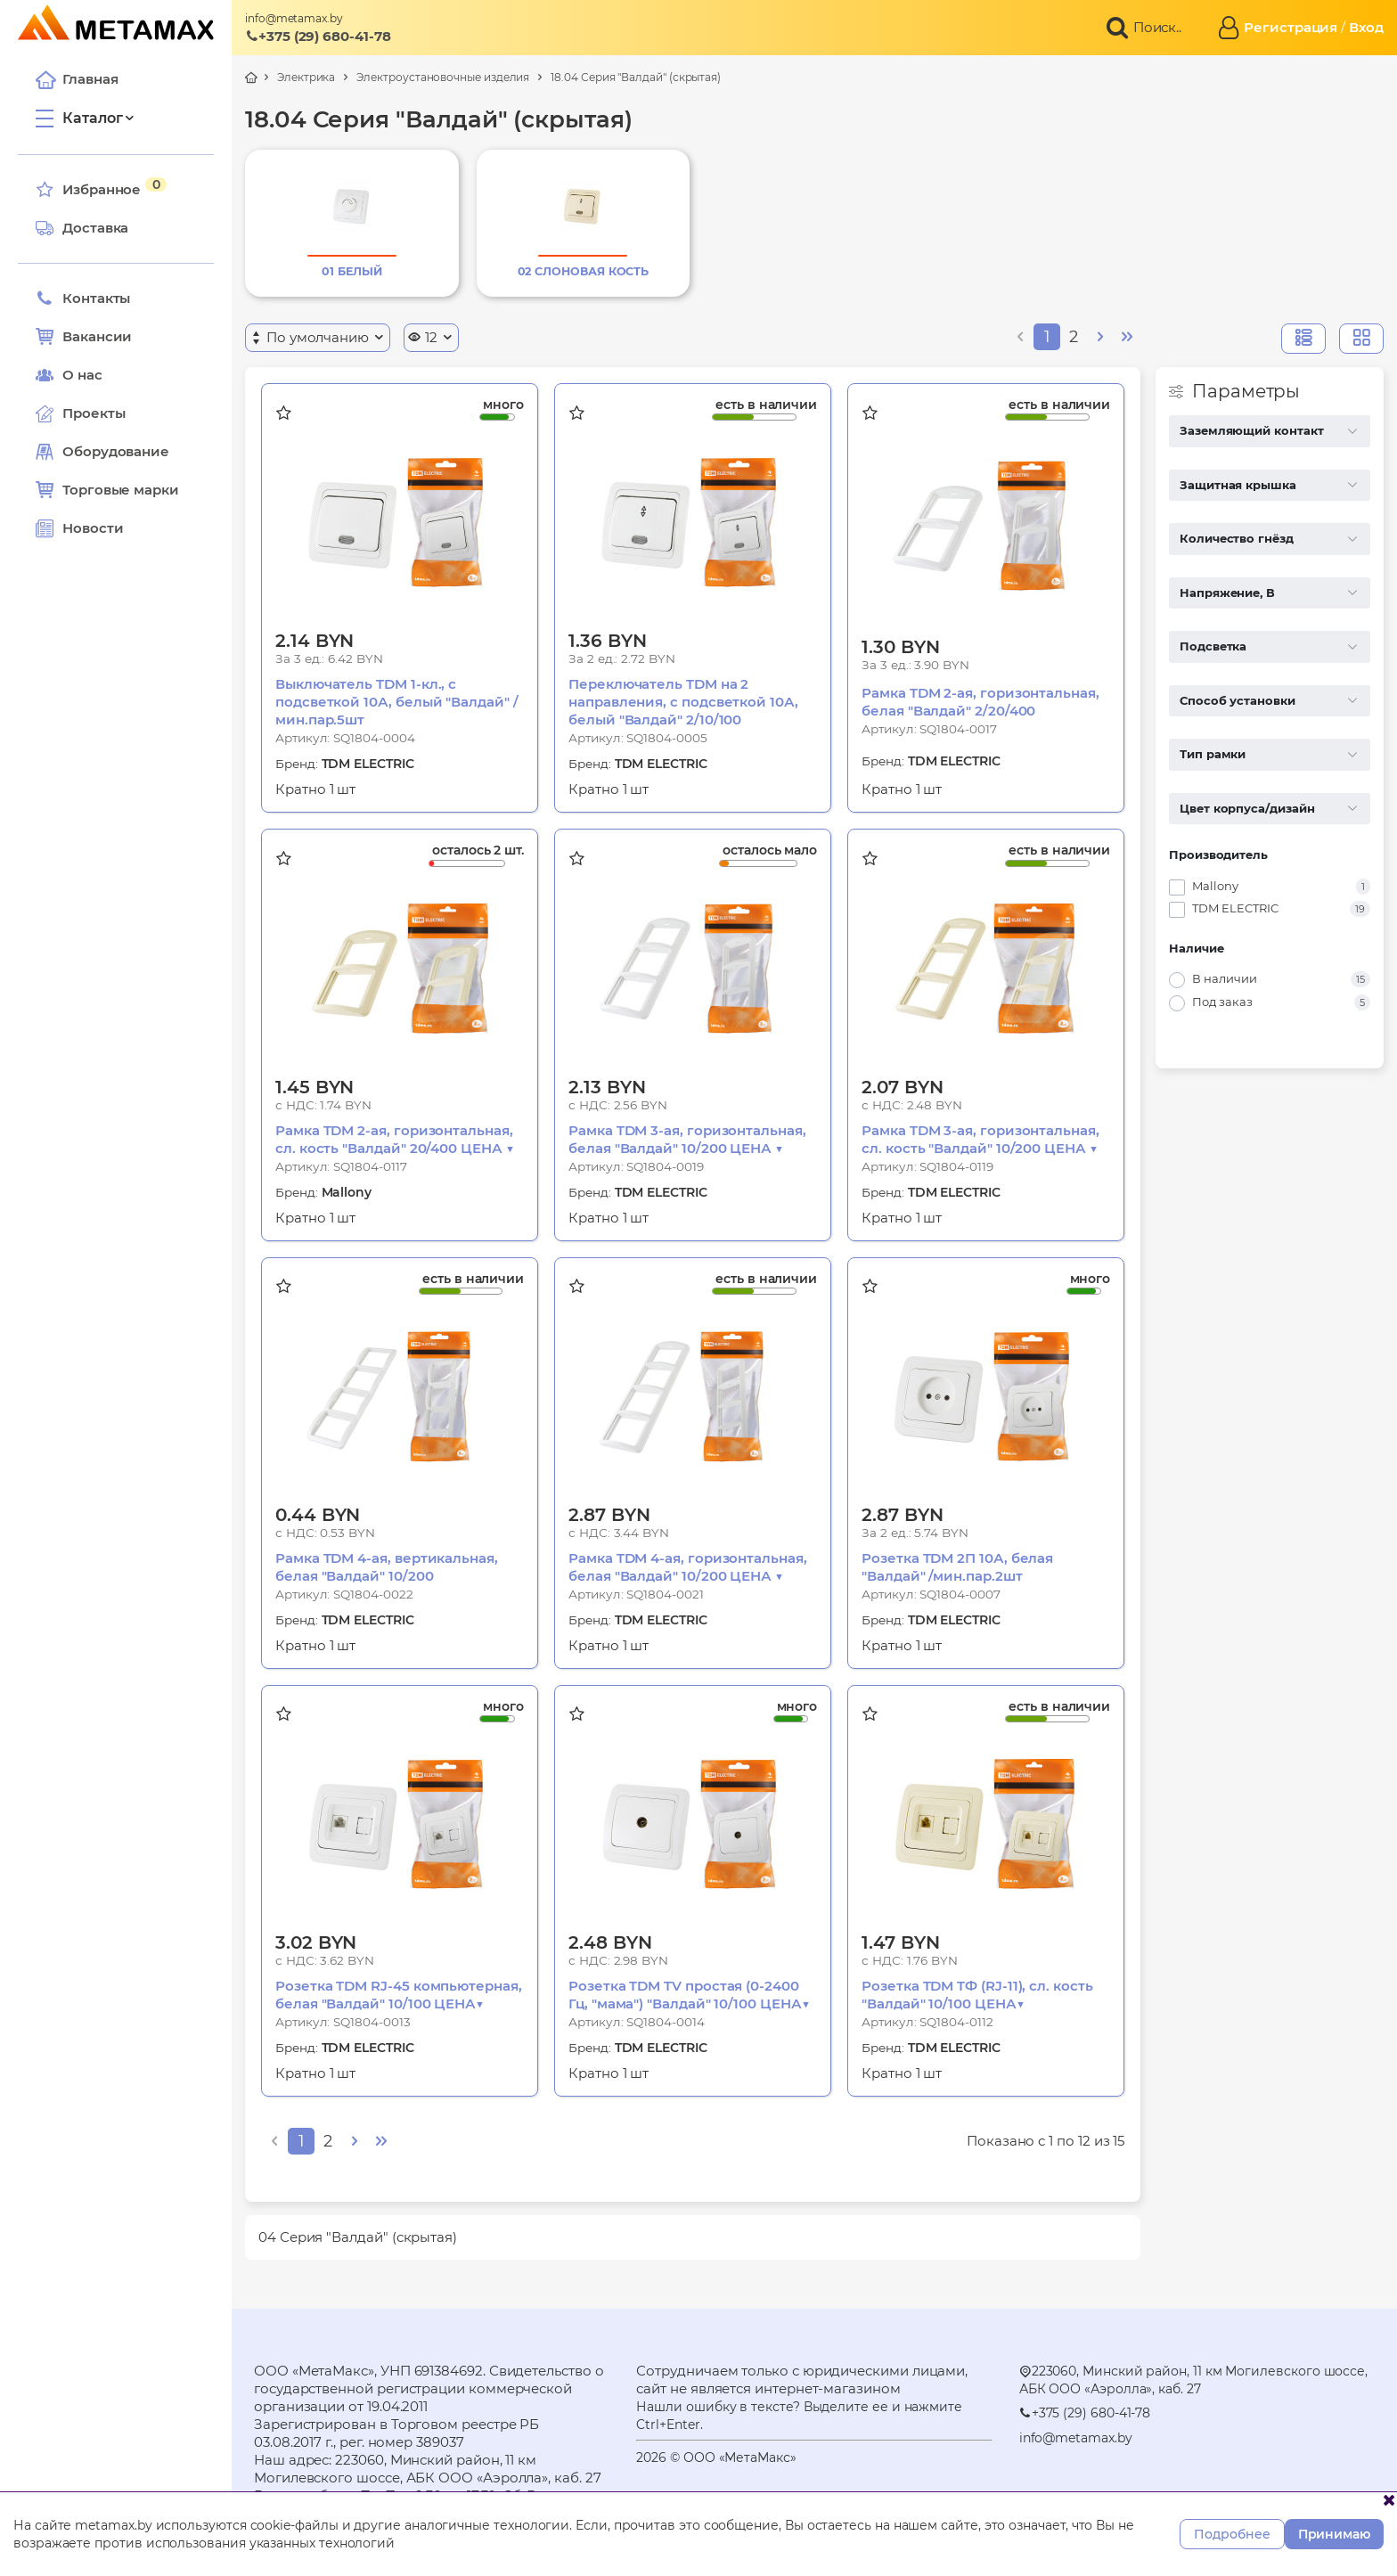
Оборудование (115, 451)
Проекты (93, 413)
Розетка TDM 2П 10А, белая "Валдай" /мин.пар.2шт (957, 1567)
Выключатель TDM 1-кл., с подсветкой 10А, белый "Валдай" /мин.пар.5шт (397, 701)
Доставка (82, 228)
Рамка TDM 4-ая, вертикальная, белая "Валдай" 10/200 (386, 1567)
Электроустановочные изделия (442, 77)
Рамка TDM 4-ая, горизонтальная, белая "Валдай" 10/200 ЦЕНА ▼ (687, 1567)
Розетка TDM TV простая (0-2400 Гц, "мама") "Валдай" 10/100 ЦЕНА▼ (689, 1994)
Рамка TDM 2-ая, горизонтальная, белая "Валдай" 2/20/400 (980, 701)
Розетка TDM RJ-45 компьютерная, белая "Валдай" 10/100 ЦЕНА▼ (398, 1994)
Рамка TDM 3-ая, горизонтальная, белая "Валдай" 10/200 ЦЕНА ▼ (687, 1139)
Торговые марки (107, 490)
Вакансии (84, 337)
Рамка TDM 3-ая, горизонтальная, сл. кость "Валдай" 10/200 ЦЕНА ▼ (980, 1139)
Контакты (83, 298)
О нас (69, 375)
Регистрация (1290, 27)
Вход (1366, 27)
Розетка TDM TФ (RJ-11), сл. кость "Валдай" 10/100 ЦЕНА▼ (977, 1994)
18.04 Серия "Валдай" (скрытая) (636, 77)
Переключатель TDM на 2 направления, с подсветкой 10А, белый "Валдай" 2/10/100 (683, 701)
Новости (79, 528)
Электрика (306, 77)
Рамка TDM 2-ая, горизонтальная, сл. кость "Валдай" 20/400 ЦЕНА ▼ (394, 1139)
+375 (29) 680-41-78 (318, 36)
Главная (77, 79)
